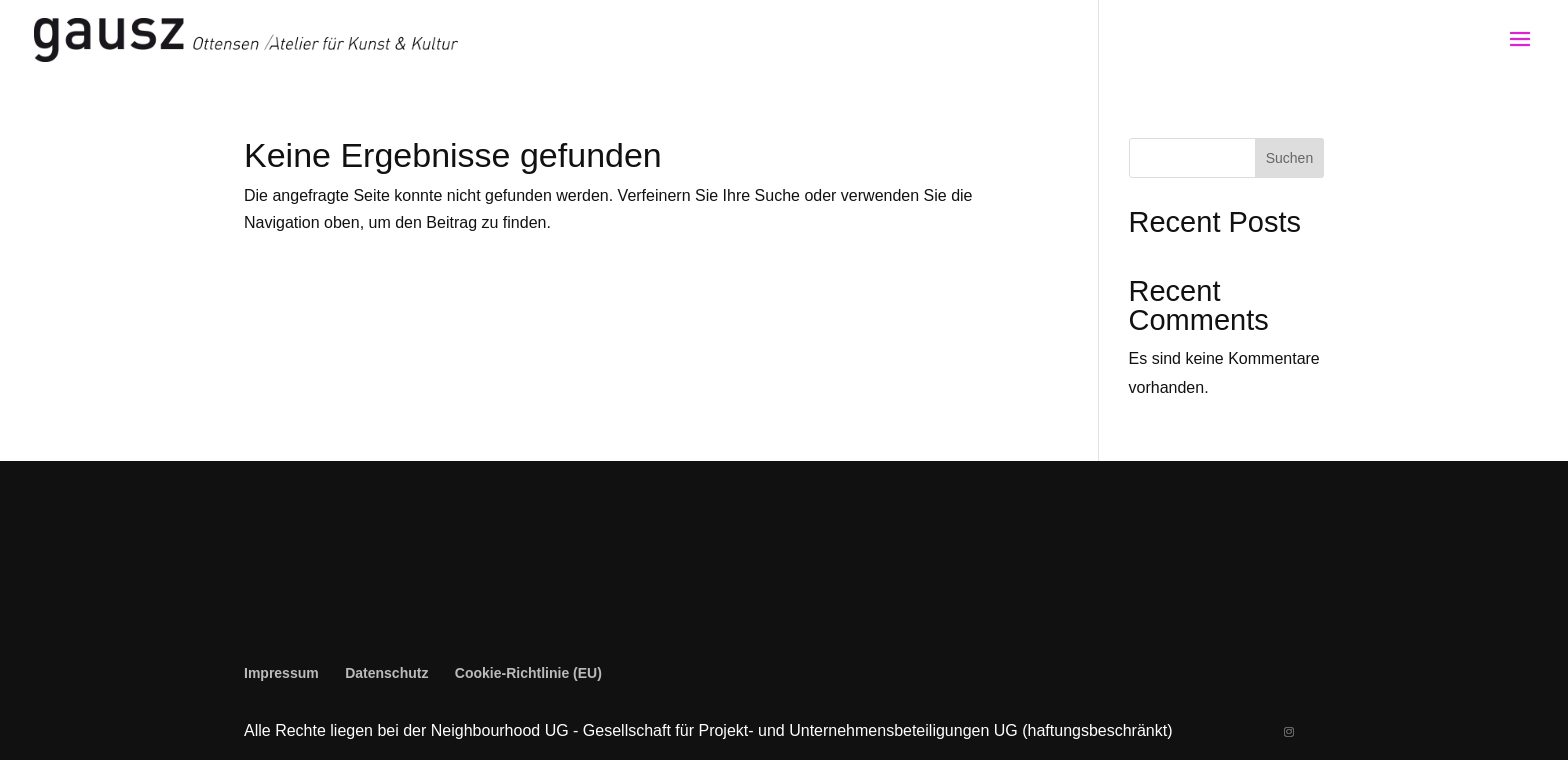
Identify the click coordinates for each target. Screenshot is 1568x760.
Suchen (1289, 158)
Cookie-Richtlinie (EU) (528, 673)
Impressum (281, 673)
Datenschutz (386, 673)
